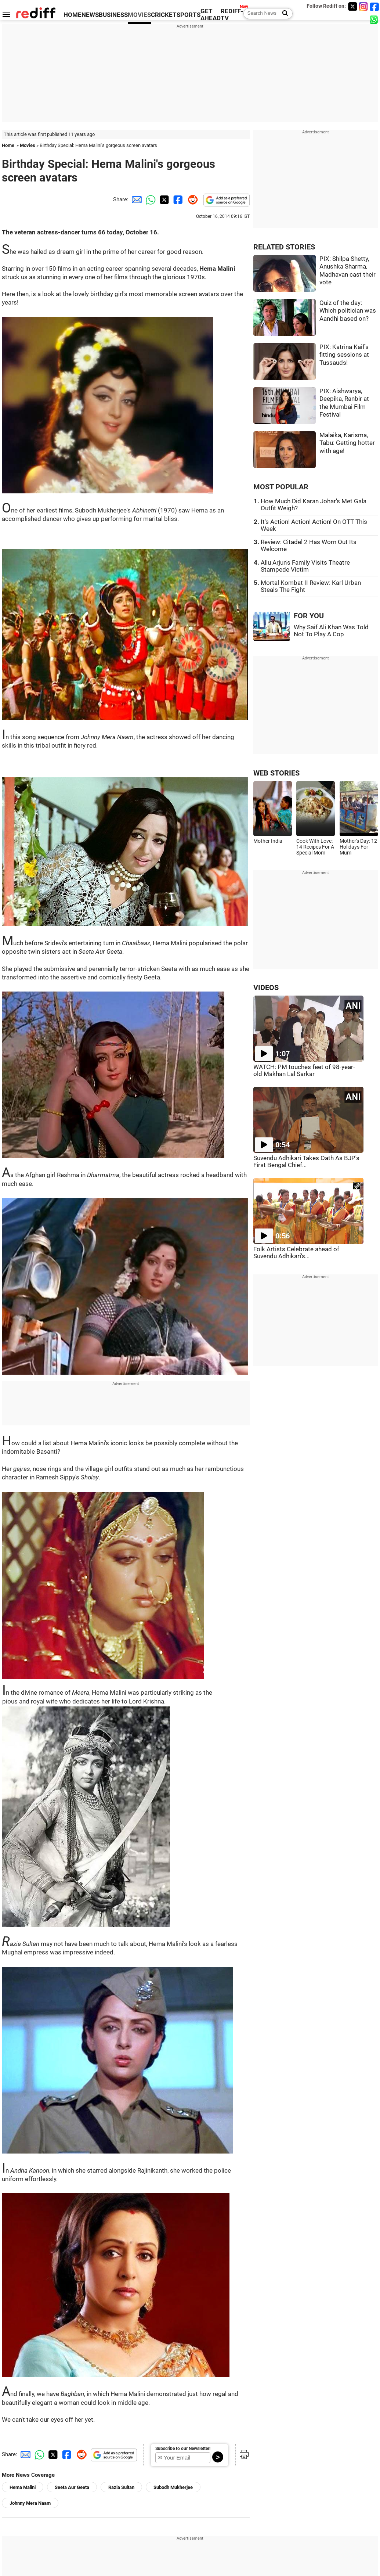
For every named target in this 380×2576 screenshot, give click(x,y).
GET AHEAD (210, 15)
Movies (27, 145)
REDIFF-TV (232, 15)
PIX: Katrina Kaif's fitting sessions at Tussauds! (344, 354)
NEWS (90, 14)
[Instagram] (363, 6)
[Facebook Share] (177, 199)
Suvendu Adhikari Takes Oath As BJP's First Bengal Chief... (306, 1162)
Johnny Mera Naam (30, 2503)
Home (8, 145)
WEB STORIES (276, 773)
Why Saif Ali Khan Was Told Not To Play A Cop (331, 631)
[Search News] (283, 13)
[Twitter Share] (163, 199)
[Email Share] (135, 199)
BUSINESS (113, 14)
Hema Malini (23, 2487)
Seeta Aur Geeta (72, 2487)
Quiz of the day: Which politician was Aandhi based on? (347, 310)
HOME (73, 14)
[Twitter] (352, 6)
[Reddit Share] (191, 199)
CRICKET (164, 14)
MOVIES (139, 14)
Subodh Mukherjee (173, 2487)
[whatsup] (374, 19)
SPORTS (188, 14)
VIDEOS (266, 987)
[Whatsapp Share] (149, 199)
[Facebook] (374, 6)
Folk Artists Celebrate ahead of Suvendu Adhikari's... (296, 1253)
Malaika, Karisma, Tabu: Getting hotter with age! (347, 443)
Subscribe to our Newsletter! (182, 2448)
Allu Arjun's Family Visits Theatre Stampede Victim (305, 566)
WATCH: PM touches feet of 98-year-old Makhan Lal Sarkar (304, 1070)
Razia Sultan (121, 2487)
